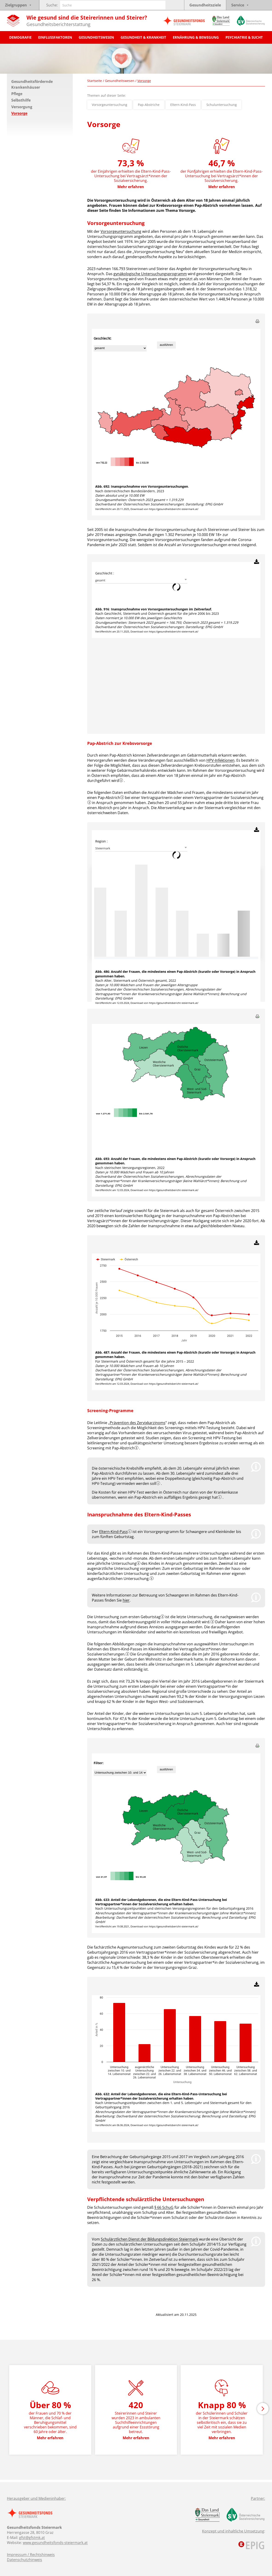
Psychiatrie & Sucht (244, 37)
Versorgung (21, 106)
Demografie (20, 37)
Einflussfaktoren (55, 37)
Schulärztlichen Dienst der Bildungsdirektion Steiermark (149, 2239)
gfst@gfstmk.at (32, 2537)
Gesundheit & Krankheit (143, 37)
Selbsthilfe (21, 100)
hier (126, 1600)
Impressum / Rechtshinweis (31, 2554)
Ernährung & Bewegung (196, 37)
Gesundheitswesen (96, 37)
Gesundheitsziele (205, 5)
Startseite (94, 81)
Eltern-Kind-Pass (183, 104)
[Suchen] (161, 5)
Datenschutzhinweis (24, 2559)
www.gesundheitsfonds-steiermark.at (55, 2542)
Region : (101, 841)
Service (240, 5)
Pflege (16, 93)
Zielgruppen (18, 5)
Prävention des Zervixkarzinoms (137, 1422)
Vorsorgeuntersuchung (109, 104)
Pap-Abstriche (148, 104)
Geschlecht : (104, 573)
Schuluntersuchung (221, 104)
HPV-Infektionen (220, 760)
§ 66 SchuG (164, 2207)
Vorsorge (19, 113)
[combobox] (141, 580)
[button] (263, 2408)
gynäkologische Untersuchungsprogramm (150, 273)
